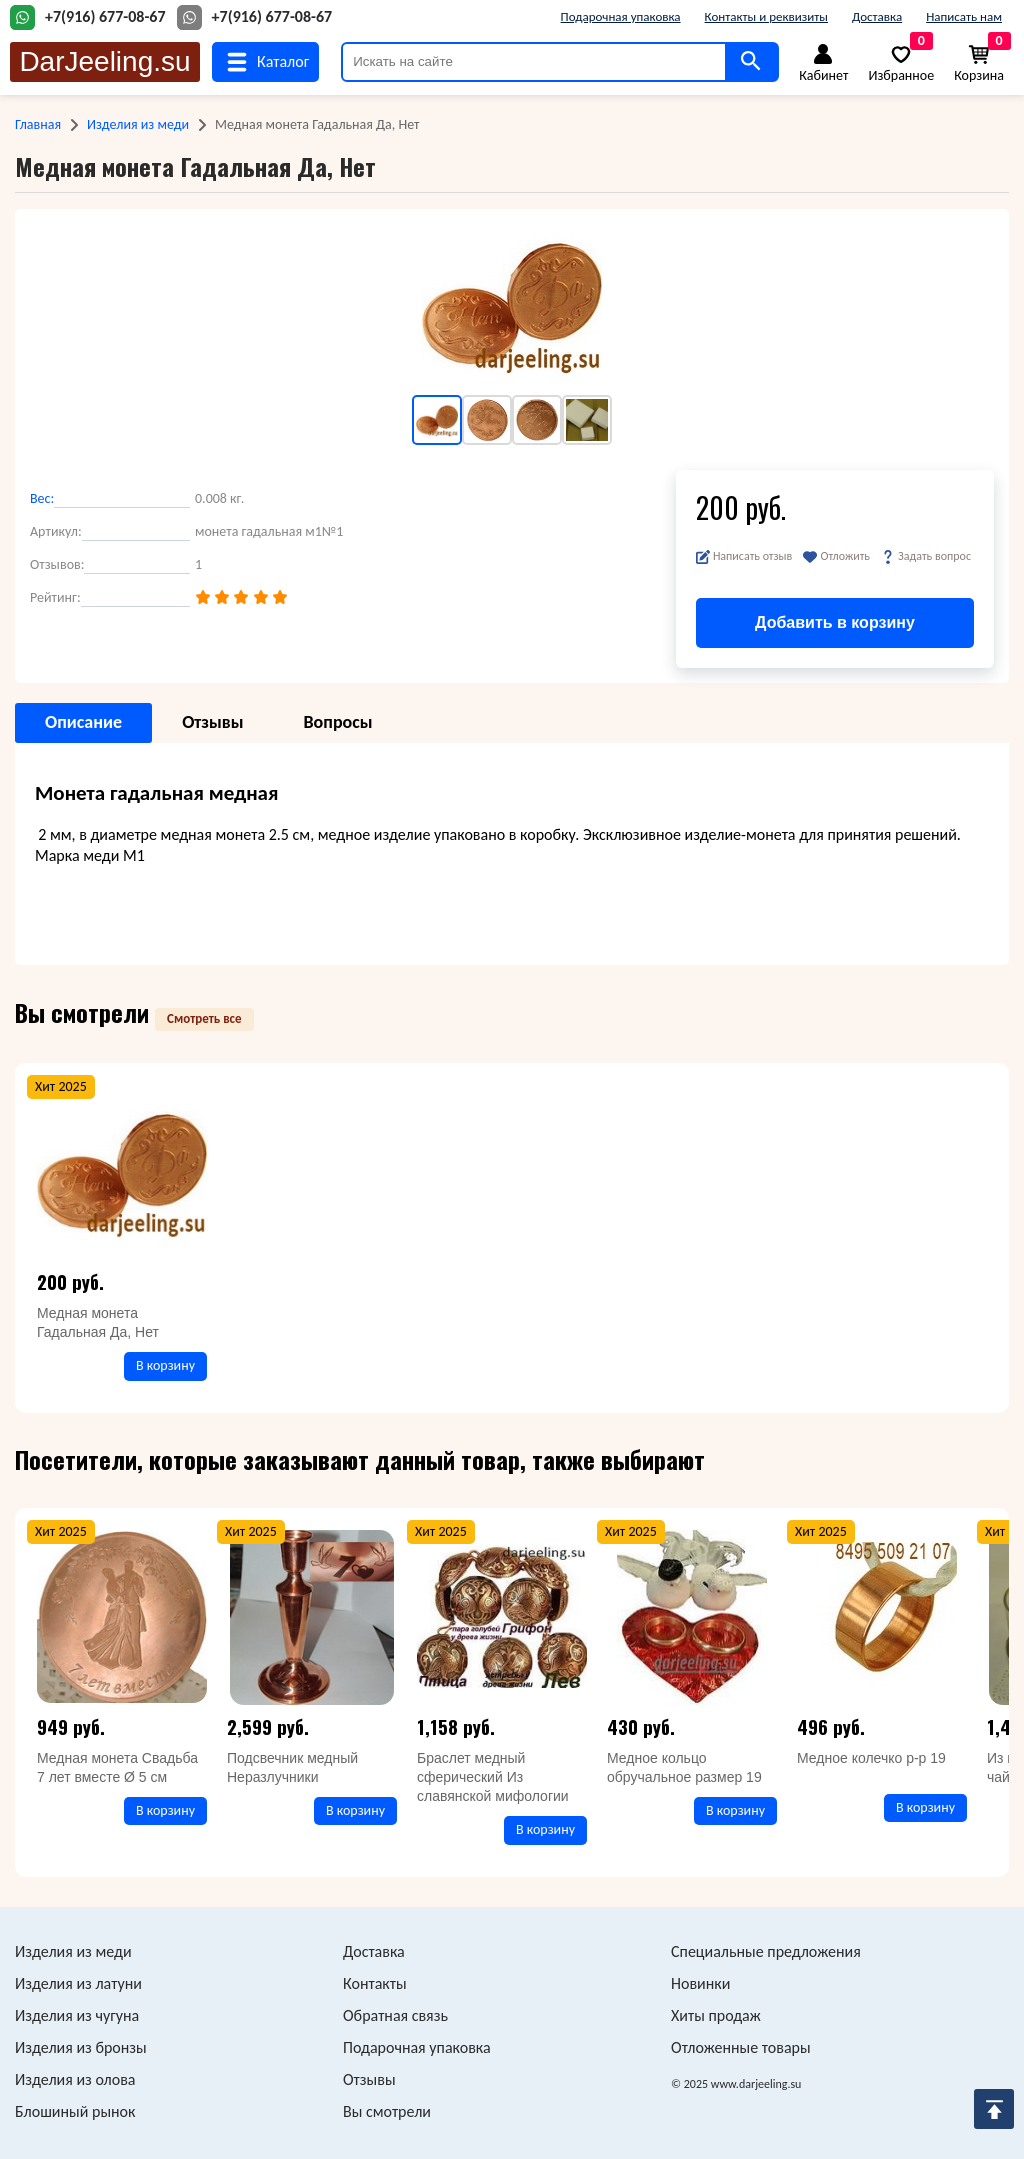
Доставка (877, 16)
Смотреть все (204, 1018)
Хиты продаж (716, 2015)
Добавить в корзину (835, 622)
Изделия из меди (138, 124)
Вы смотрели (387, 2111)
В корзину (165, 1365)
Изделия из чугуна (77, 2015)
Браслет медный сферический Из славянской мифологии (493, 1777)
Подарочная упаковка (621, 16)
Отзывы (369, 2079)
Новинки (700, 1983)
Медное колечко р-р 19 (871, 1758)
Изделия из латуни (78, 1983)
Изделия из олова (75, 2079)
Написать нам (964, 16)
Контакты (375, 1983)
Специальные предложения (766, 1951)
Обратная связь (395, 2015)
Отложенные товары (741, 2047)
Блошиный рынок (75, 2111)
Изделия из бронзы (81, 2047)
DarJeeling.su (104, 61)
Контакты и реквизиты (766, 16)
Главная (38, 124)
